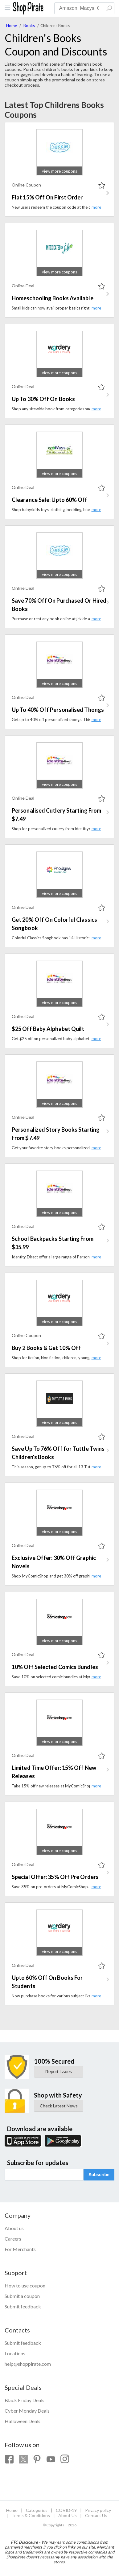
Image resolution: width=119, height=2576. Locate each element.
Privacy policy (98, 2510)
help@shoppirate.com (28, 2364)
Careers (13, 2239)
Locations (15, 2353)
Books (29, 25)
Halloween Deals (22, 2421)
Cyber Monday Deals (27, 2411)
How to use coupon (25, 2285)
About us (14, 2228)
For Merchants (20, 2249)
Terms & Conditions (30, 2515)
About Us (67, 2515)
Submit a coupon (22, 2296)
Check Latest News (59, 2105)
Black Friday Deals (24, 2400)
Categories (36, 2510)
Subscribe (98, 2174)
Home (11, 25)
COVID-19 (66, 2510)
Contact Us (96, 2515)
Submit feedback (23, 2306)
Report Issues (58, 2071)
